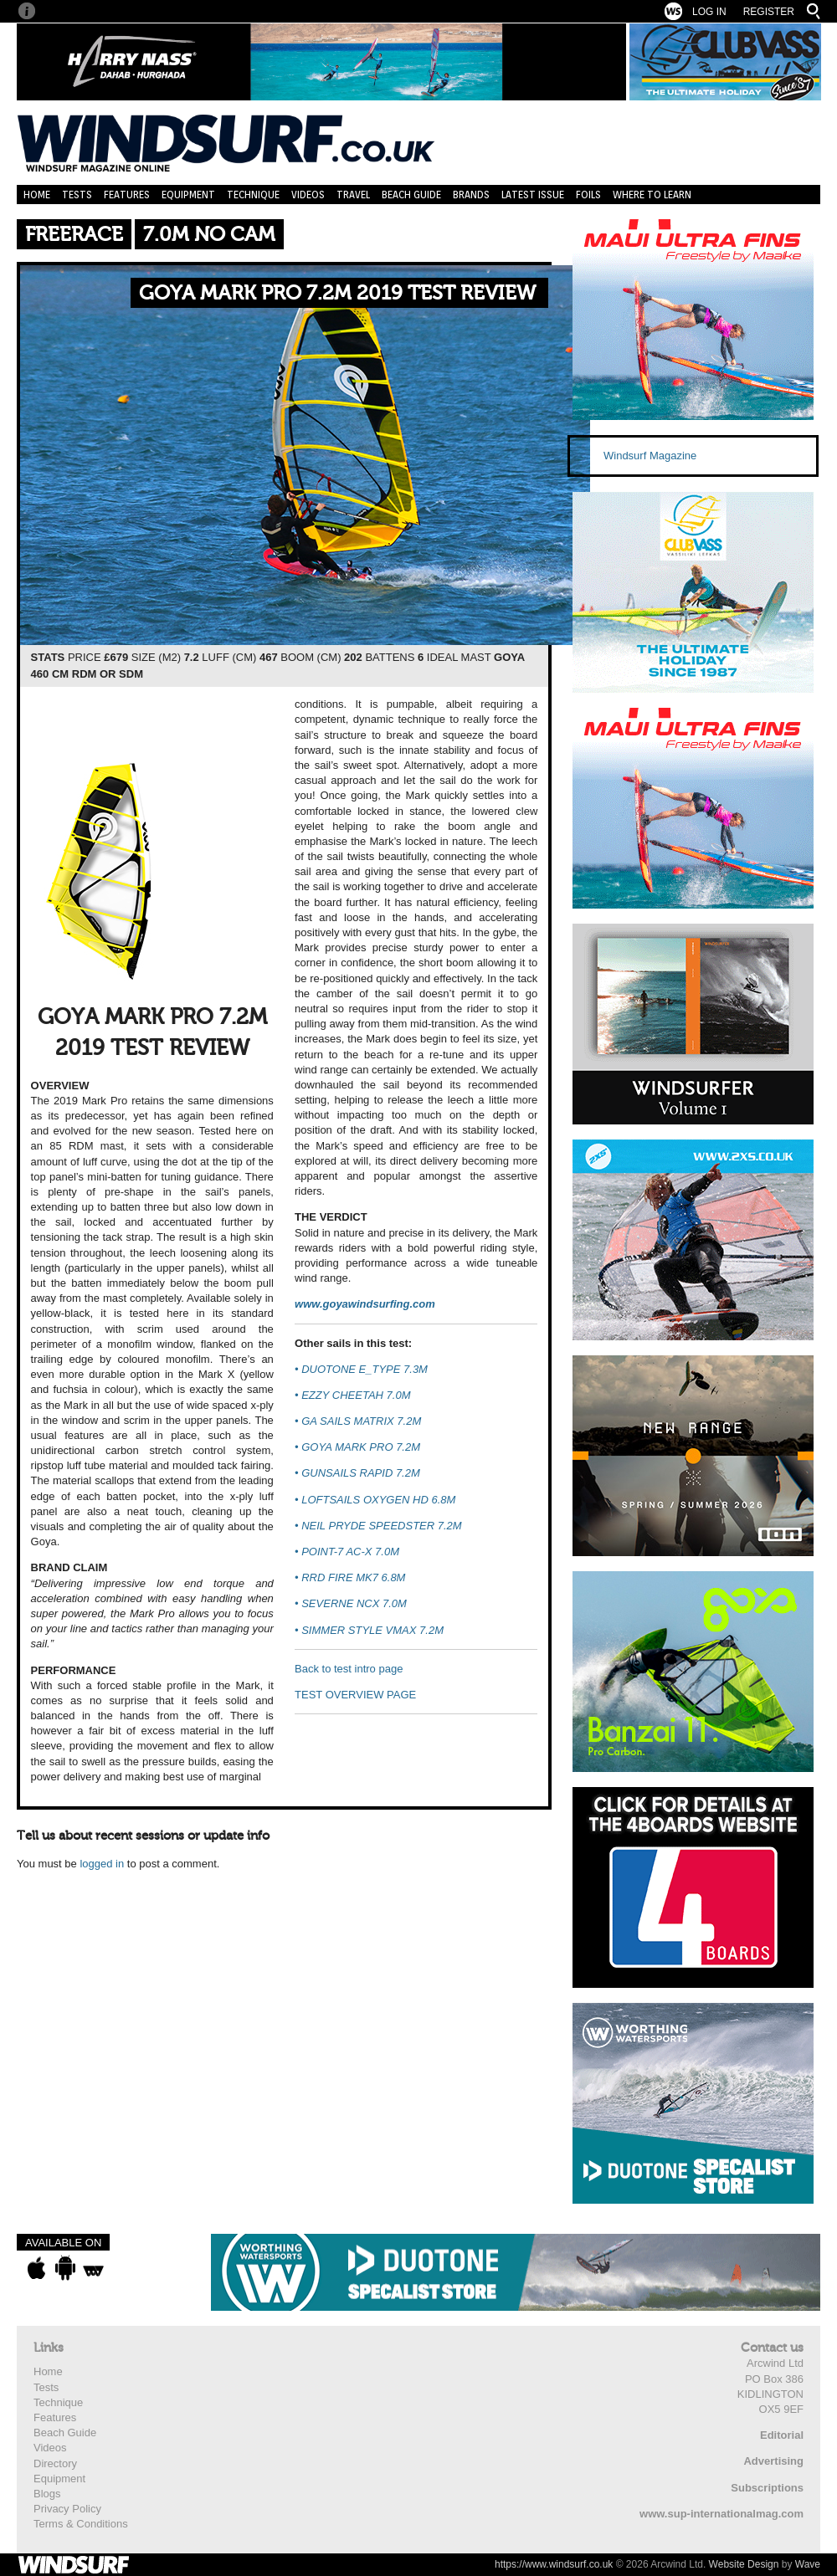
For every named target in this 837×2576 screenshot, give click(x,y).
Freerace (74, 234)
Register (768, 12)
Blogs (47, 2493)
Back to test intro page (349, 1668)
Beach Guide (411, 194)
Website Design (744, 2564)
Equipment (188, 194)
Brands (471, 194)
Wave (807, 2564)
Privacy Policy (67, 2508)
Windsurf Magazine (649, 455)
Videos (308, 194)
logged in (102, 1863)
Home (36, 194)
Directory (55, 2463)
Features (127, 194)
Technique (253, 194)
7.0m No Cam (209, 234)
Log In (709, 12)
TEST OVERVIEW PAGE (355, 1694)
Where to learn (652, 194)
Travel (353, 194)
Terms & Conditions (80, 2523)
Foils (588, 194)
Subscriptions (767, 2487)
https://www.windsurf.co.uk (554, 2564)
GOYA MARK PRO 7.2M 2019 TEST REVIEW (337, 293)
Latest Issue (532, 194)
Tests (77, 194)
